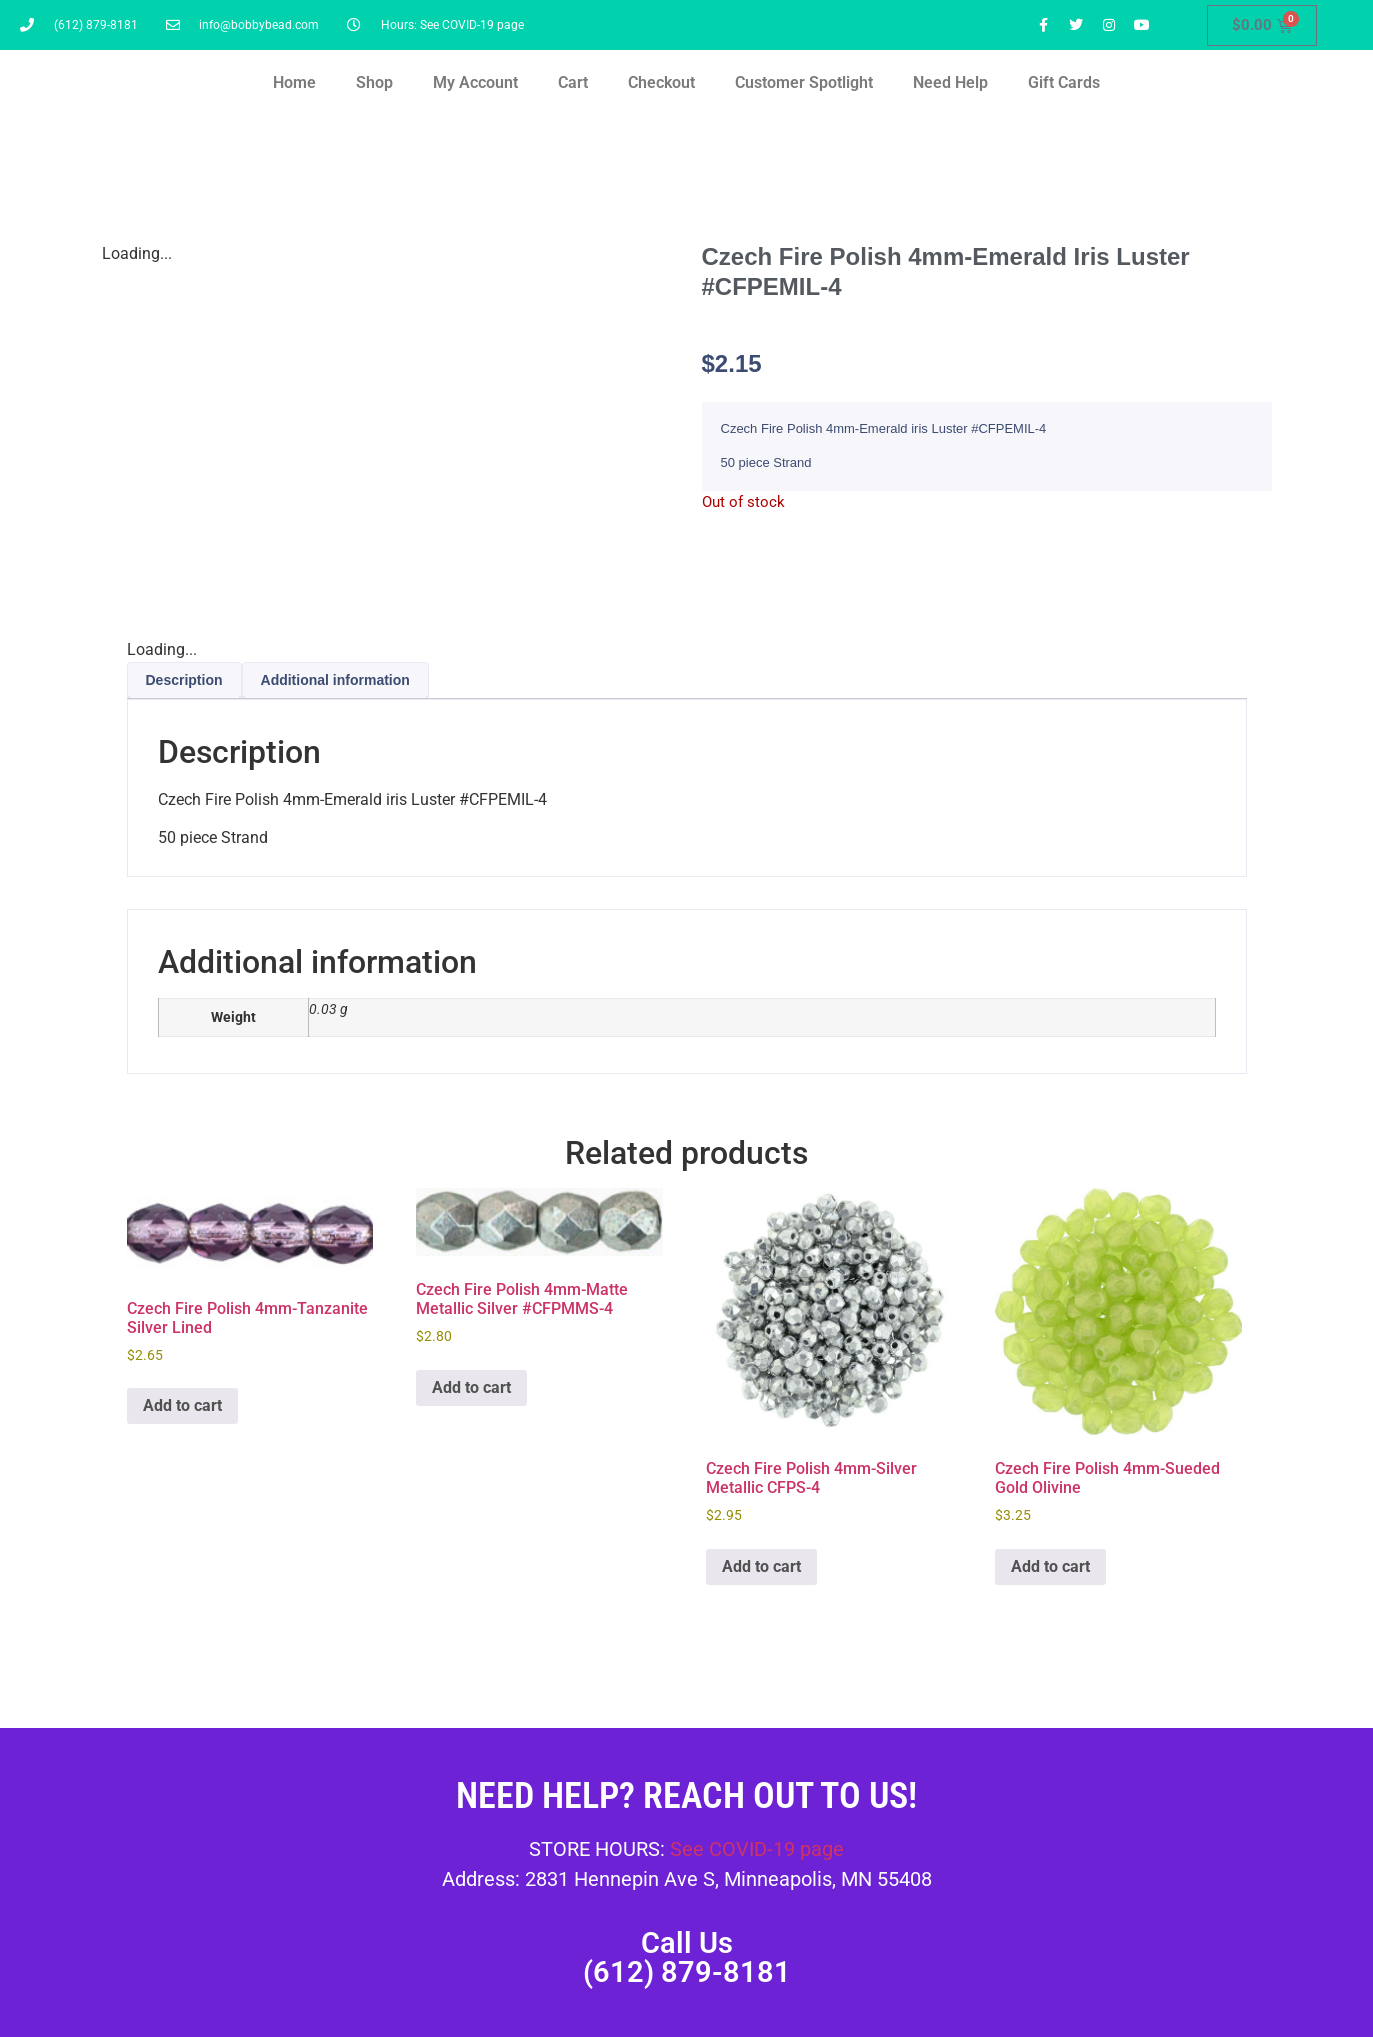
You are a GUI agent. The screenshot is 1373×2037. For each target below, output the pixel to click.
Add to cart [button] (182, 1405)
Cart (573, 82)
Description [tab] (184, 680)
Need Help (950, 82)
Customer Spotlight (804, 82)
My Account (475, 82)
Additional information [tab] (335, 680)
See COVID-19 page (757, 1849)
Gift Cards (1064, 82)
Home (294, 82)
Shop (374, 82)
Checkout (661, 82)
